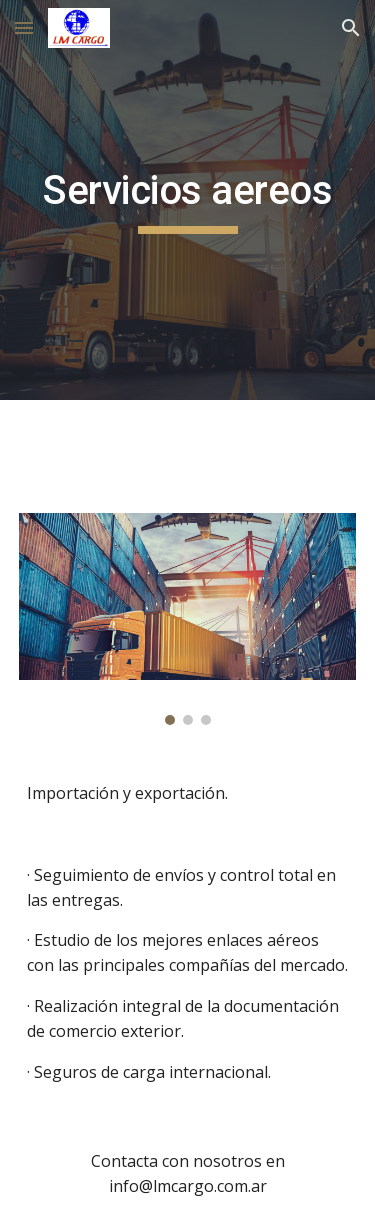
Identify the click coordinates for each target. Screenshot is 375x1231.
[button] (24, 27)
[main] (188, 200)
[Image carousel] (188, 619)
